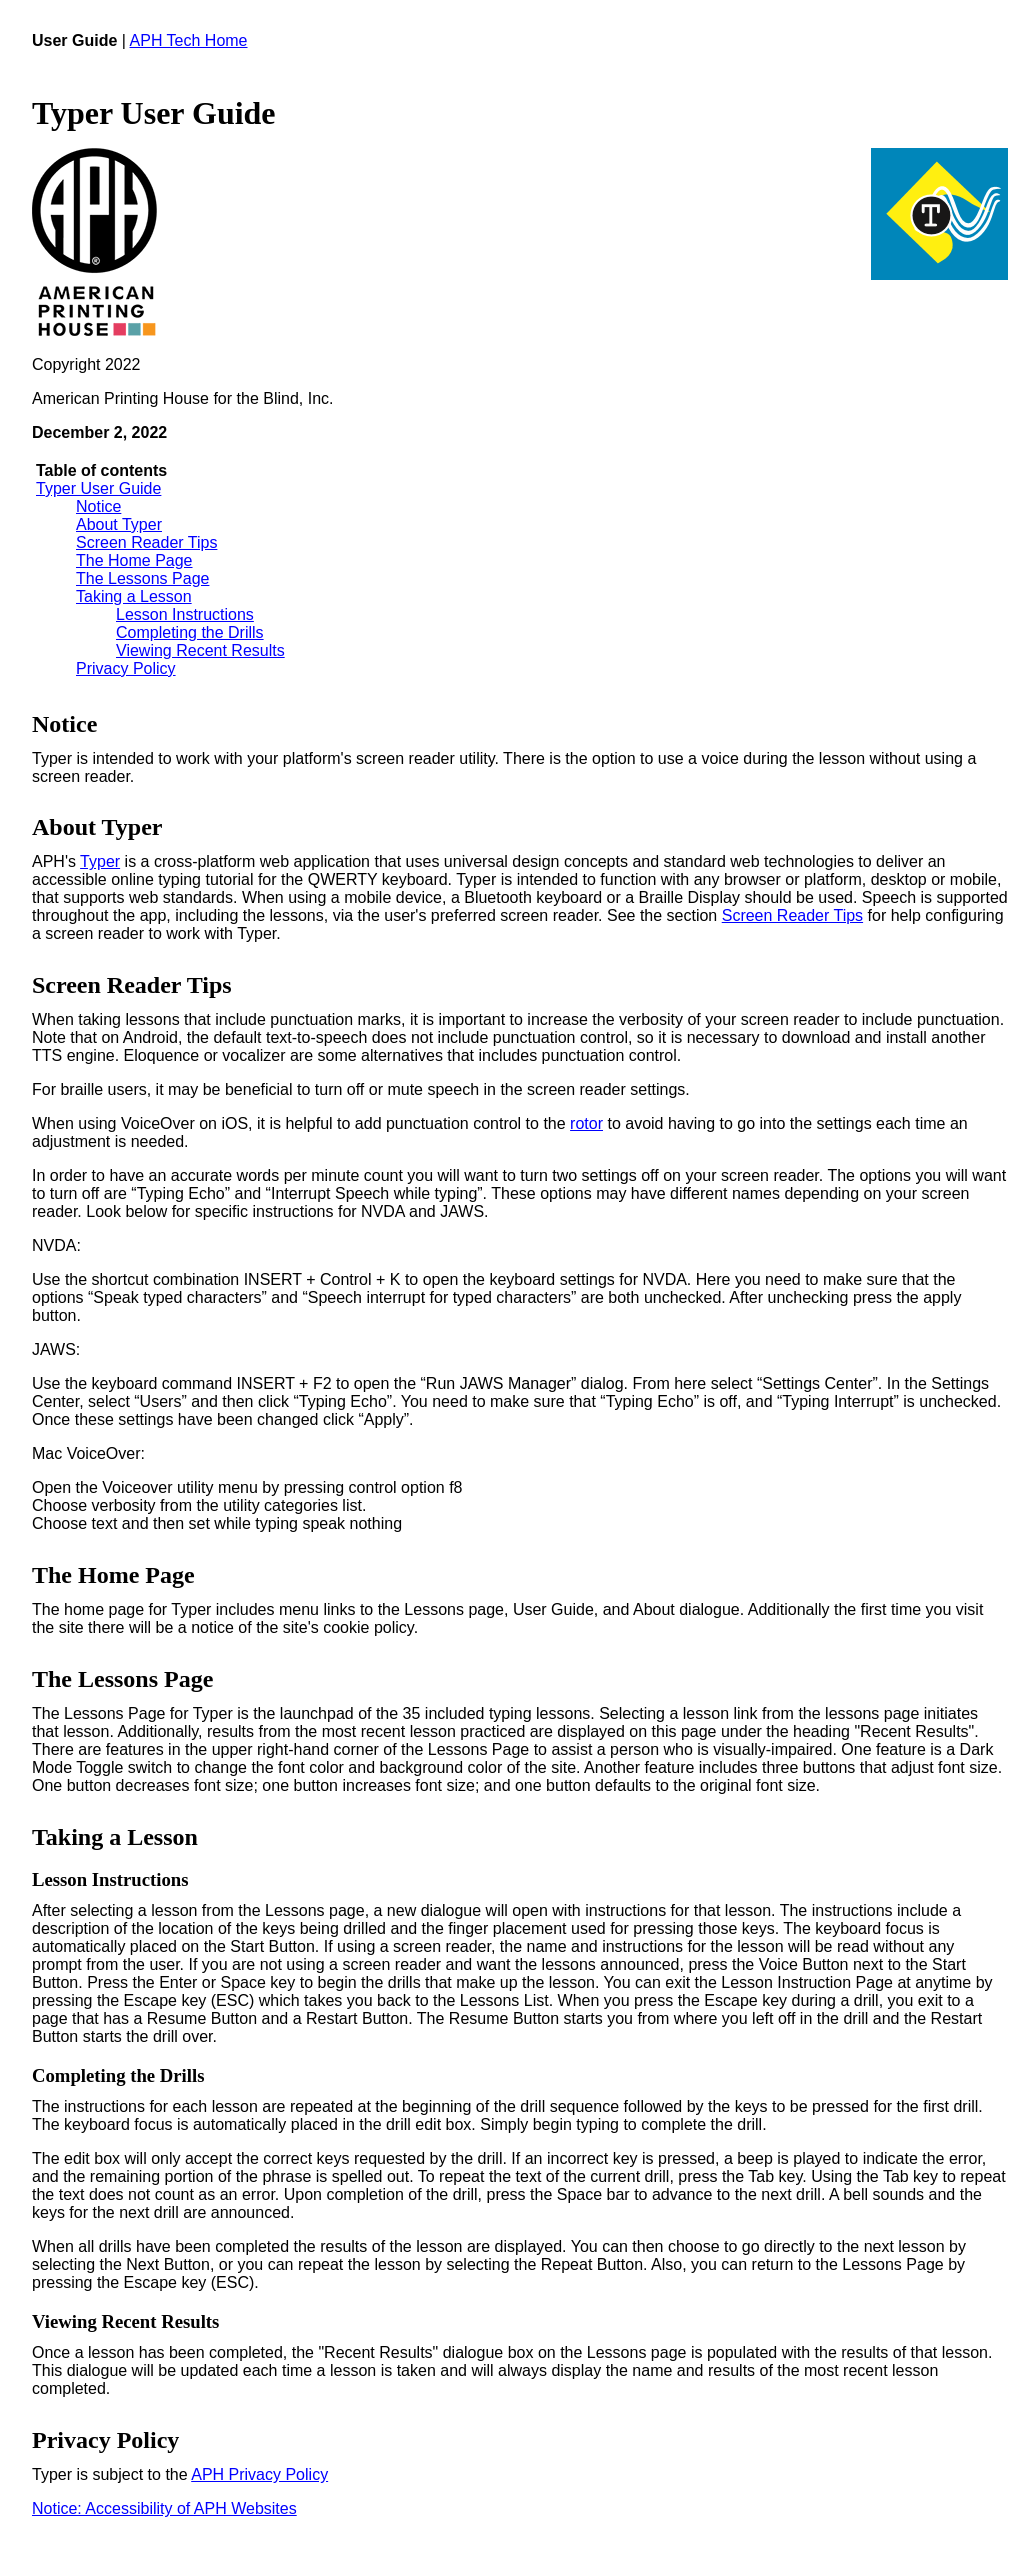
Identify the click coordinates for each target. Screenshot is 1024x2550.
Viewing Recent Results (200, 650)
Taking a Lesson (134, 596)
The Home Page (134, 560)
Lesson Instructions (185, 614)
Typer (100, 861)
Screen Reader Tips (146, 542)
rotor (586, 1123)
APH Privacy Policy (259, 2474)
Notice (98, 506)
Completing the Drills (190, 632)
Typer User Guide (98, 488)
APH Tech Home (189, 40)
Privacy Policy (126, 668)
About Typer (119, 524)
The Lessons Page (142, 578)
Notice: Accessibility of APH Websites (164, 2508)
